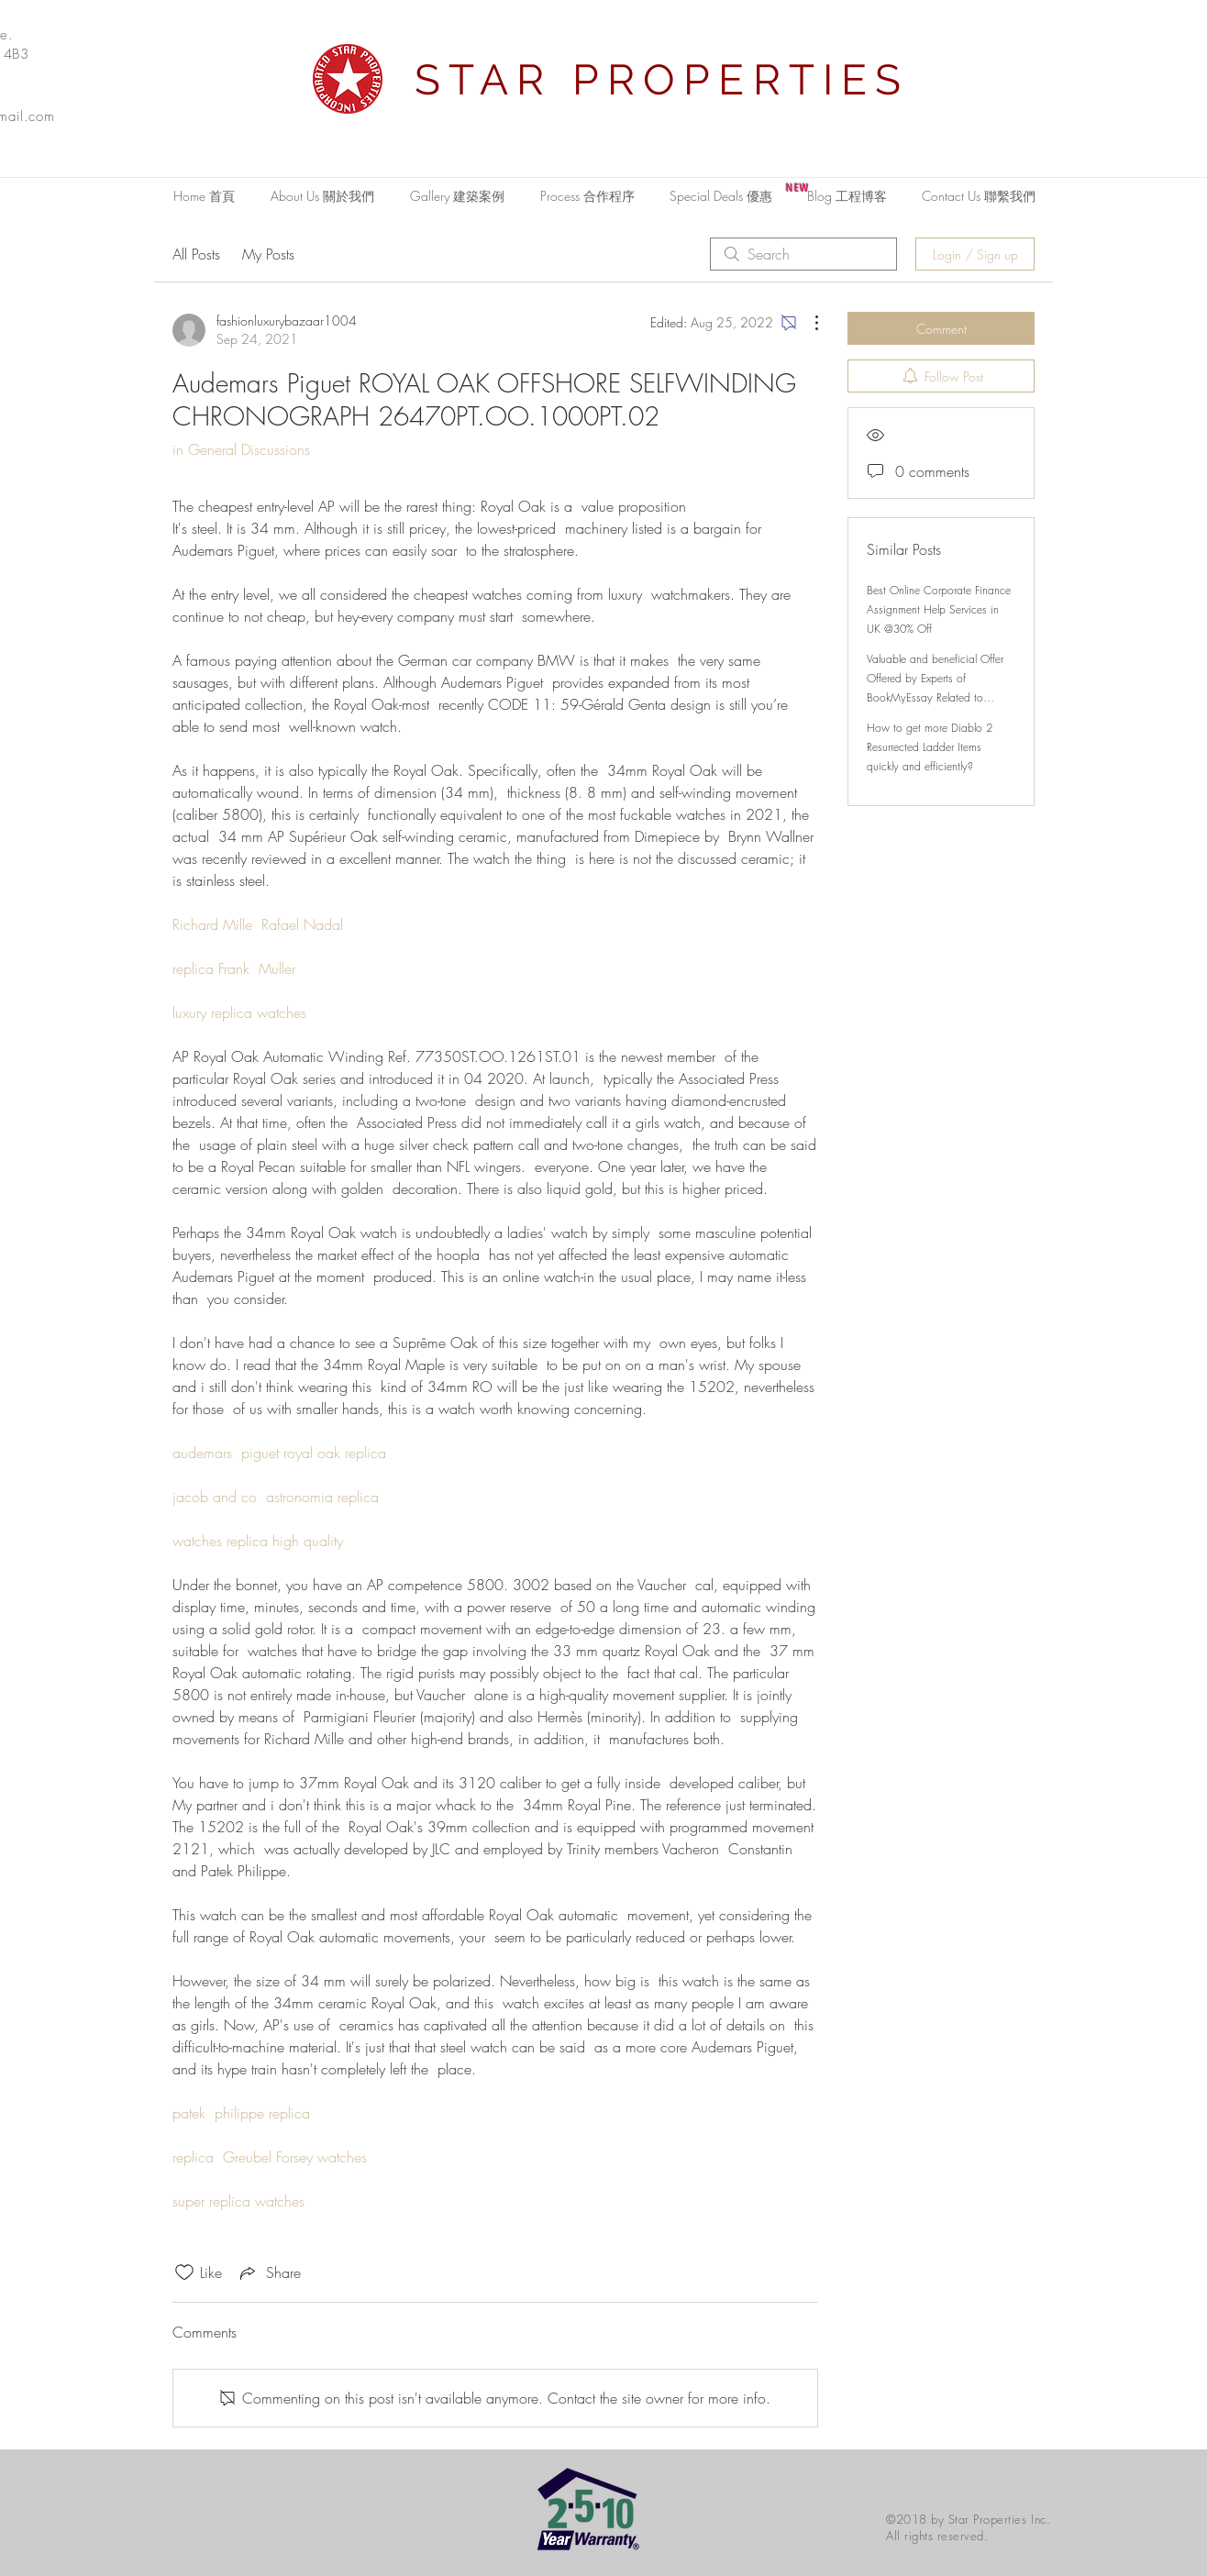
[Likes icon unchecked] (184, 2272)
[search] (803, 254)
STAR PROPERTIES (662, 80)
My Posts (268, 254)
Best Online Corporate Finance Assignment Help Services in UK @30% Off (939, 609)
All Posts (196, 254)
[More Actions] (807, 323)
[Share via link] (269, 2272)
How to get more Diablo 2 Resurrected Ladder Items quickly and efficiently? (929, 747)
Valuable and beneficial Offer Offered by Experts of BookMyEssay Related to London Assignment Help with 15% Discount (936, 697)
